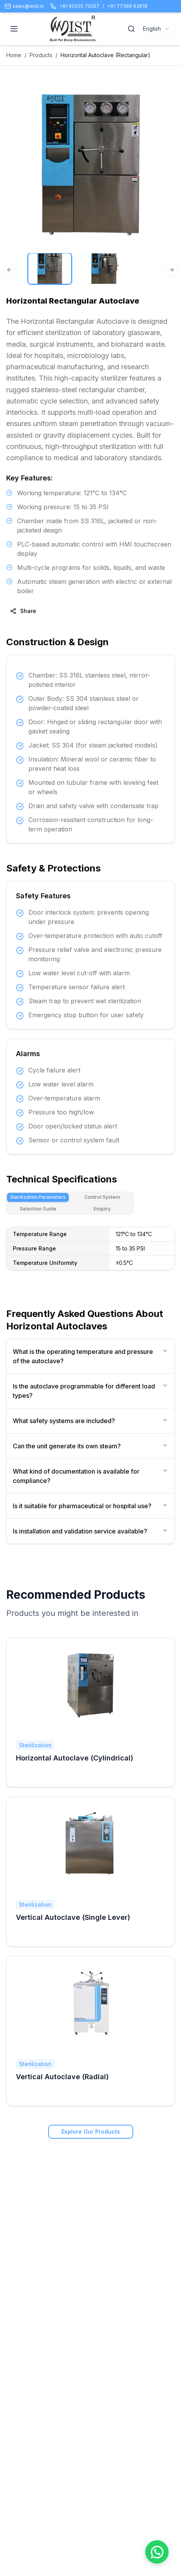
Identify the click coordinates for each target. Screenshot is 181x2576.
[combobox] (156, 29)
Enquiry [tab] (102, 1209)
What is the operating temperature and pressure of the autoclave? (90, 1356)
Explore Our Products (90, 2131)
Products (41, 55)
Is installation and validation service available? (90, 1531)
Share (23, 611)
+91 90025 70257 (79, 6)
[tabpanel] (90, 1253)
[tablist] (70, 1203)
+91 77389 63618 (127, 6)
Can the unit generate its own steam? (90, 1446)
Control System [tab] (102, 1197)
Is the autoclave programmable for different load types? (90, 1390)
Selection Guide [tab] (38, 1209)
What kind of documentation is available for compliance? (90, 1475)
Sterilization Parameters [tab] (38, 1197)
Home (13, 55)
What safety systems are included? (90, 1421)
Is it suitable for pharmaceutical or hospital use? (90, 1506)
